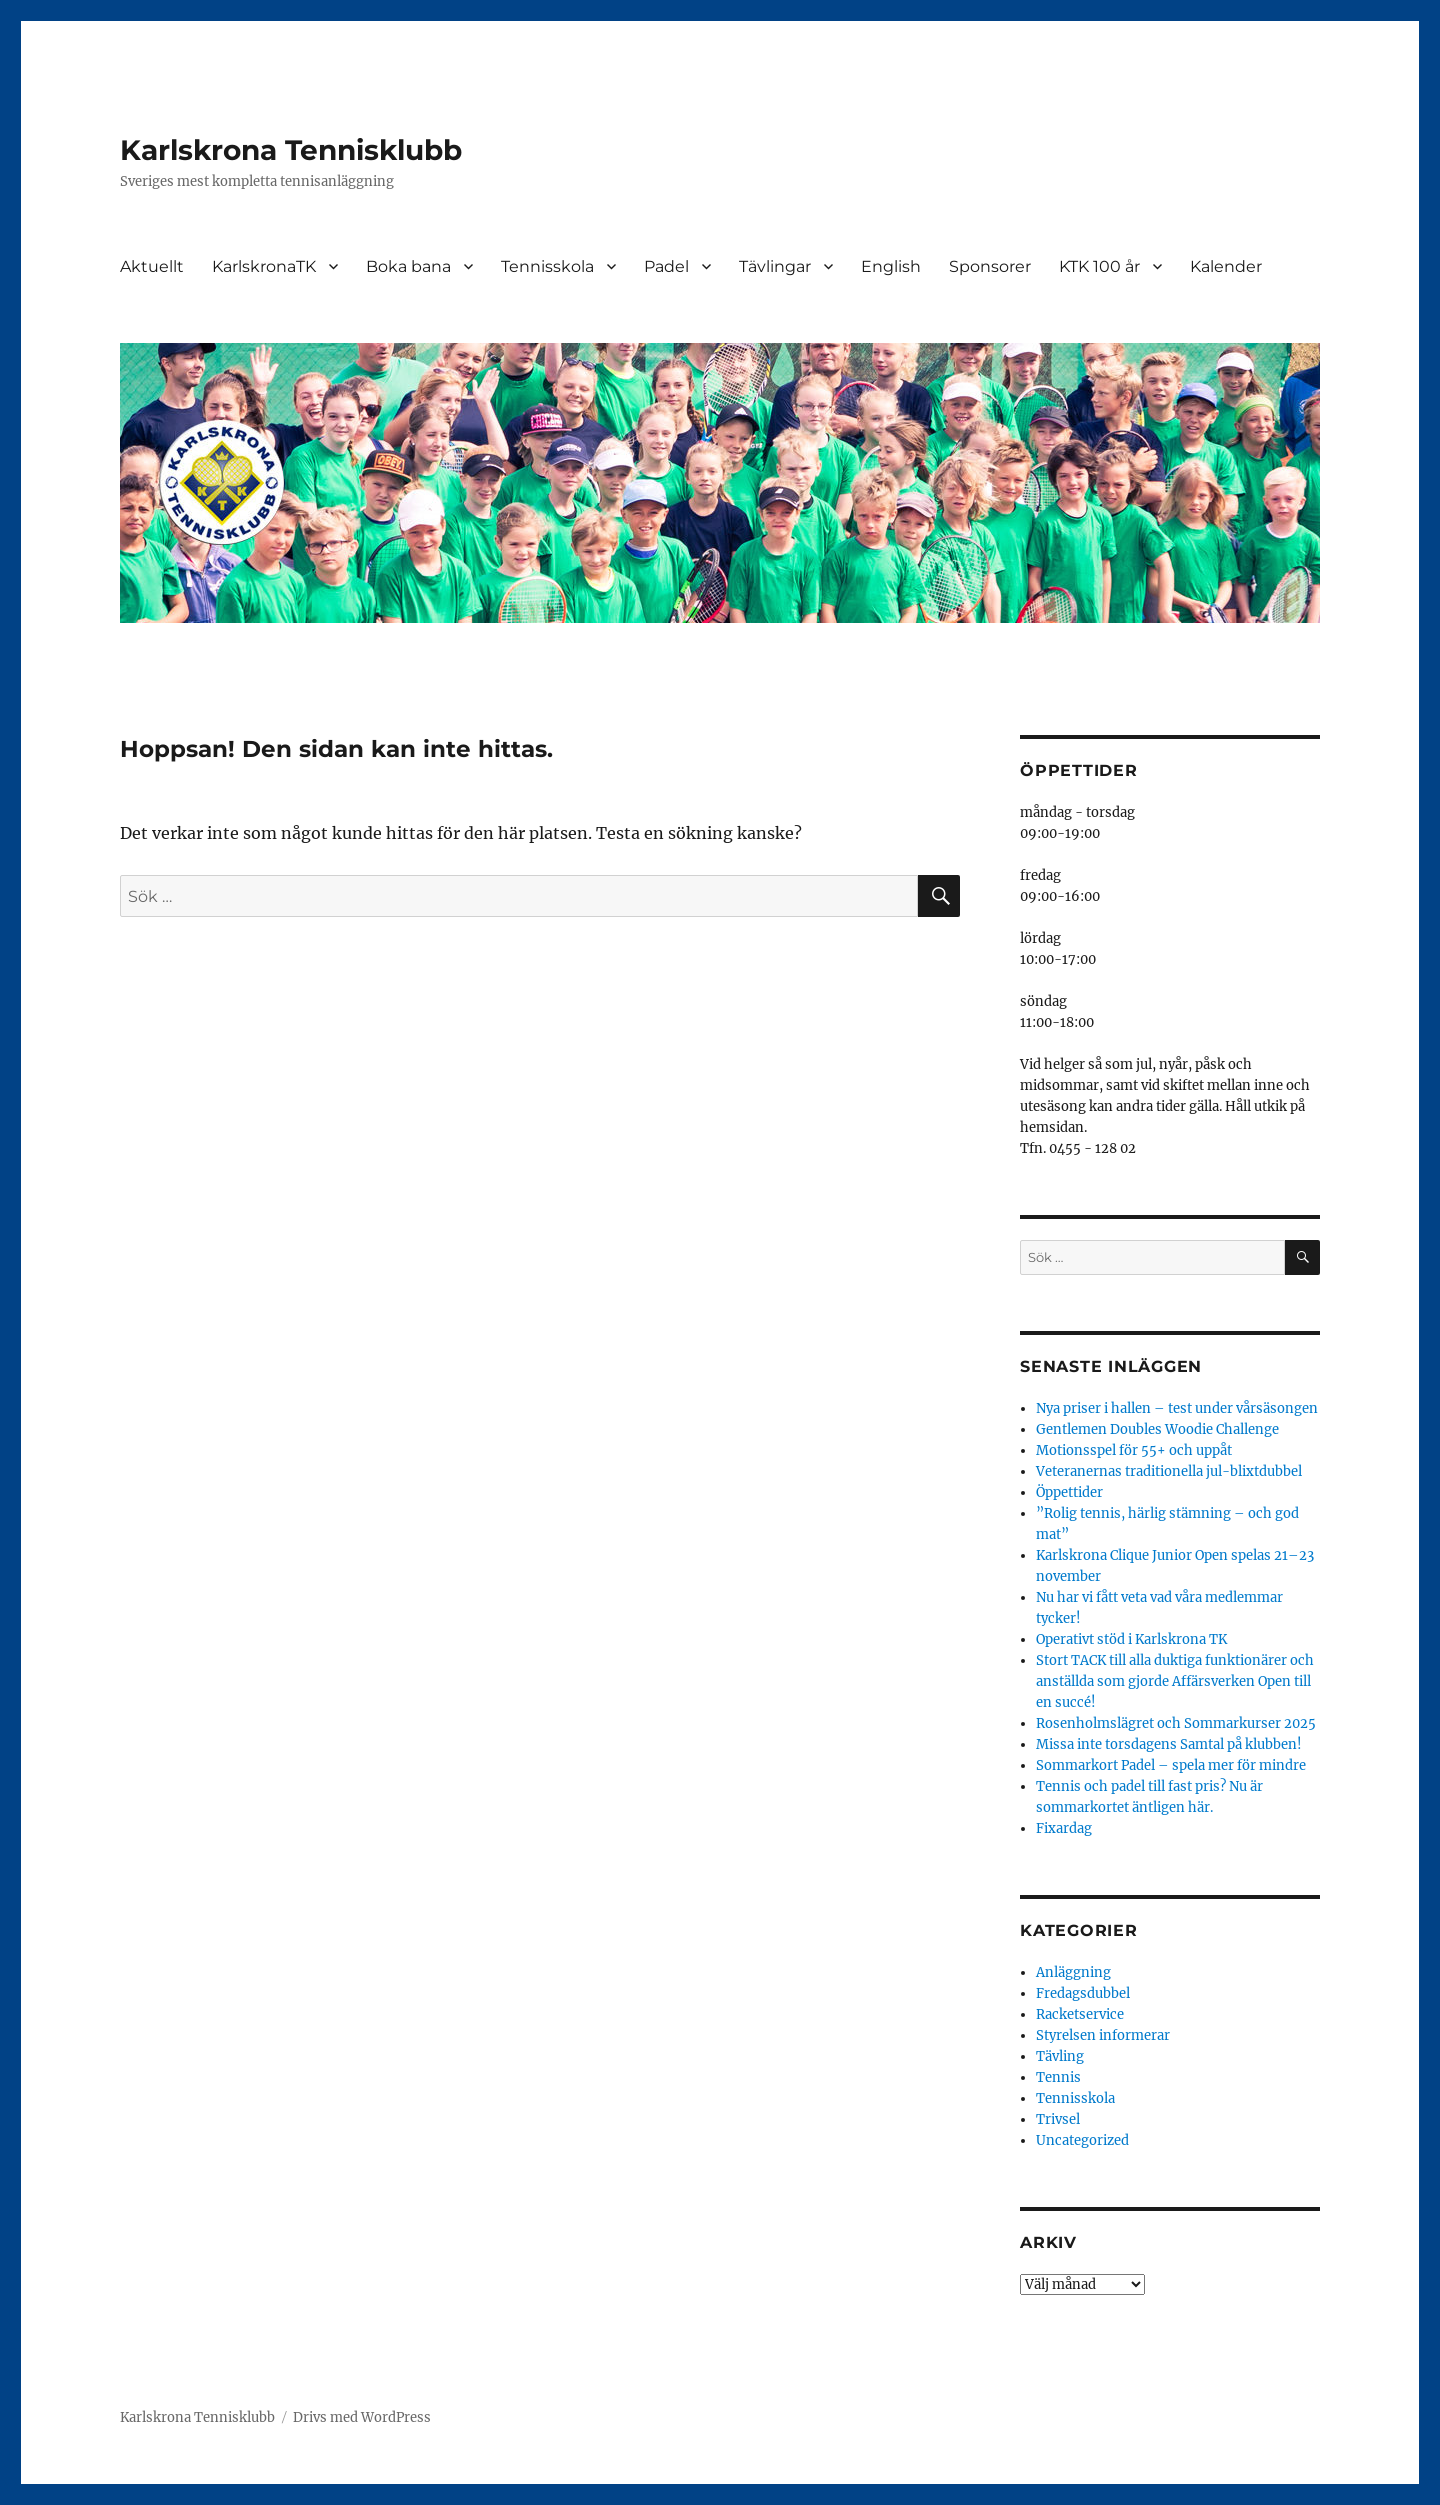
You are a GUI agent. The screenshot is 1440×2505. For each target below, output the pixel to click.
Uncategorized (1082, 2140)
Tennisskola (547, 266)
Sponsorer (990, 266)
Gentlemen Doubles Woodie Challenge (1157, 1429)
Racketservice (1080, 2014)
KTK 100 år (1099, 266)
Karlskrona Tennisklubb (291, 150)
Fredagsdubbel (1083, 1993)
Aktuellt (152, 266)
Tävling (1060, 2056)
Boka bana (408, 266)
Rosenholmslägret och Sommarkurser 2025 (1176, 1723)
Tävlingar (775, 266)
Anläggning (1073, 1972)
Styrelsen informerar (1103, 2035)
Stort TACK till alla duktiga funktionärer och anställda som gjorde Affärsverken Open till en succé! (1175, 1681)
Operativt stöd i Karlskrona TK (1131, 1639)
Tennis (1058, 2077)
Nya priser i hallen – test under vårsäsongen (1177, 1408)
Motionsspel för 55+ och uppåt (1134, 1450)
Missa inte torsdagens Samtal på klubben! (1169, 1744)
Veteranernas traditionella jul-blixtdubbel (1169, 1471)
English (891, 266)
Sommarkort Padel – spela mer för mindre (1171, 1765)
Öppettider (1069, 1492)
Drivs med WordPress (362, 2417)
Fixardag (1064, 1828)
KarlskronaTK (264, 266)
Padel (666, 266)
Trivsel (1058, 2119)
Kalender (1226, 266)
